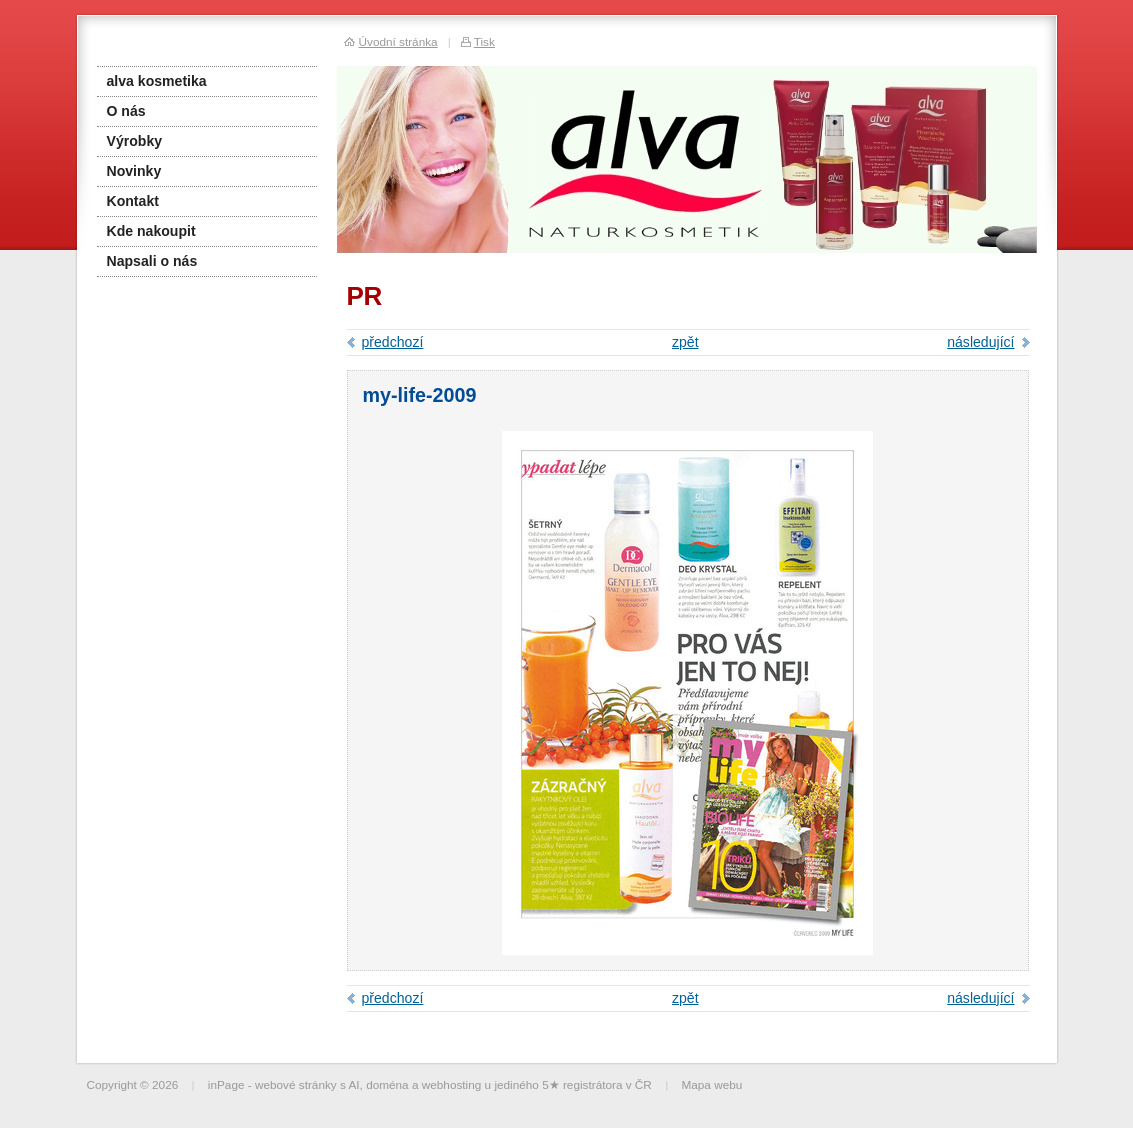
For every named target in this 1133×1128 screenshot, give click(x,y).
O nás (126, 111)
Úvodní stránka (398, 41)
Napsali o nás (152, 261)
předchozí (393, 342)
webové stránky (296, 1084)
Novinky (134, 171)
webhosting (452, 1084)
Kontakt (133, 201)
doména (387, 1084)
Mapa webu (711, 1084)
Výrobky (135, 141)
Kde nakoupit (151, 231)
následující (980, 342)
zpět (685, 342)
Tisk (484, 41)
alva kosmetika (157, 81)
